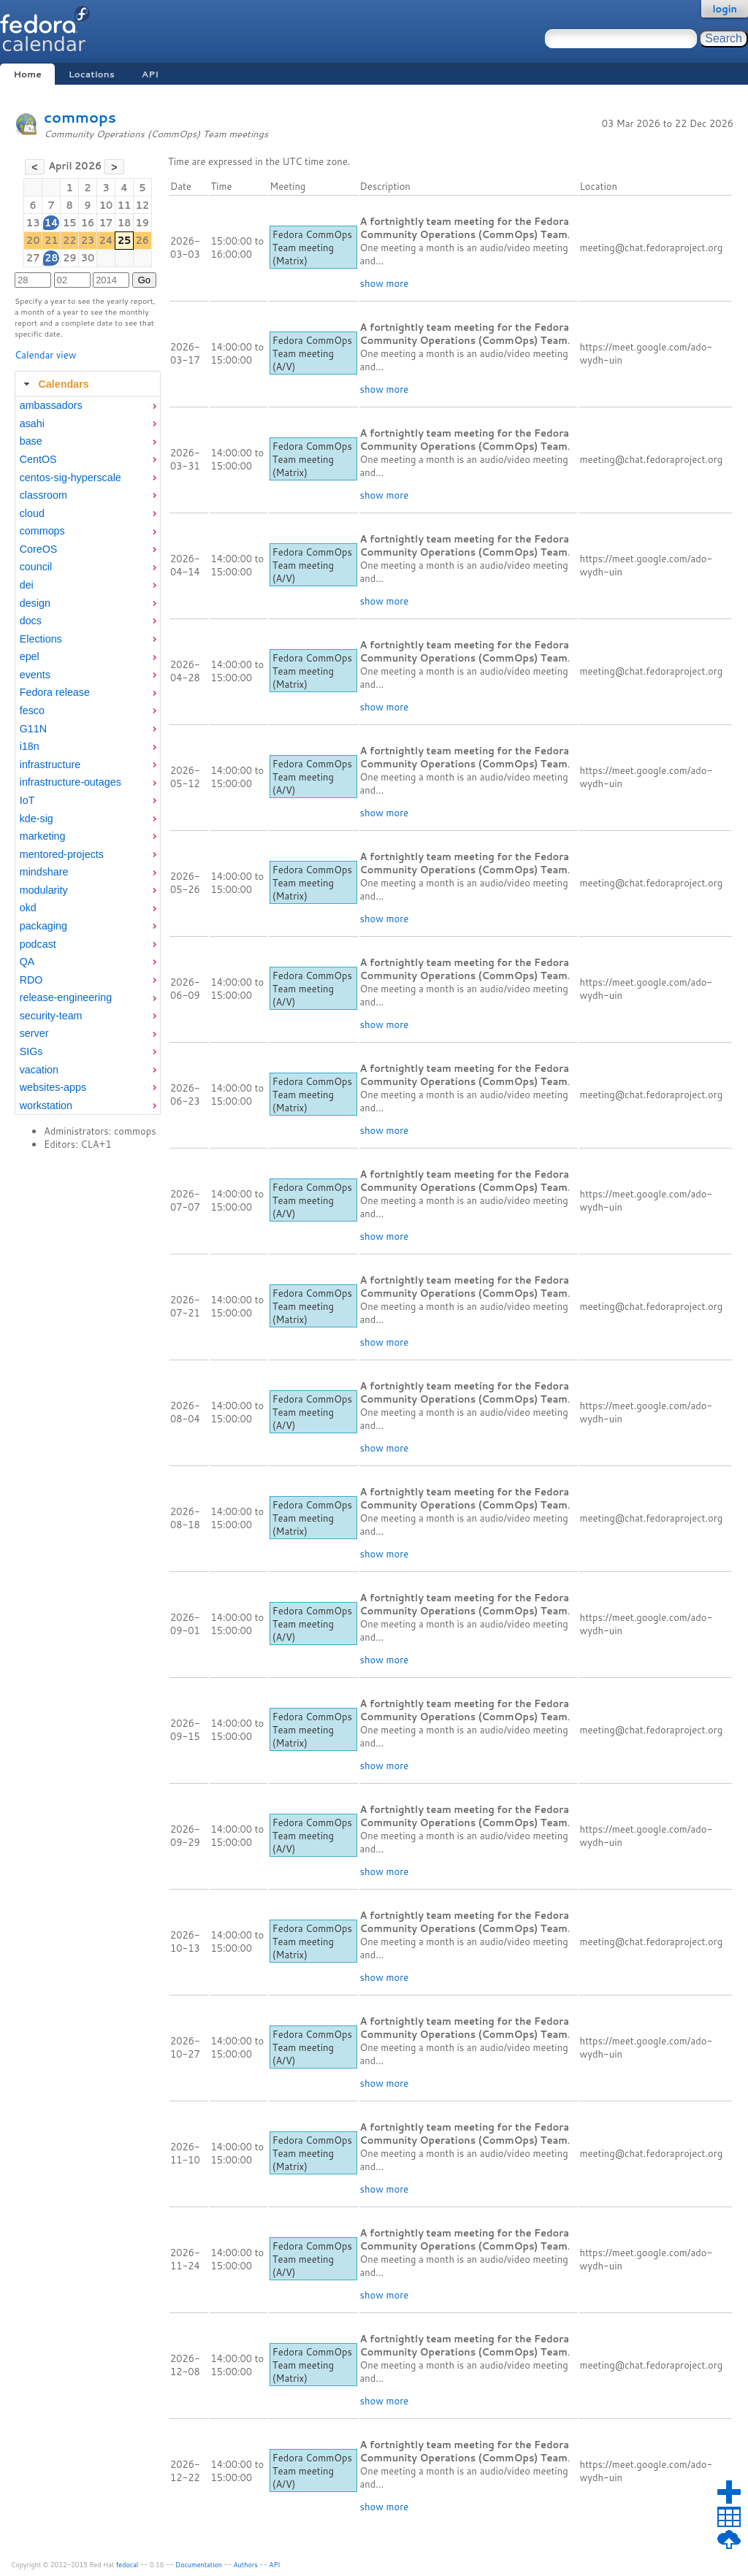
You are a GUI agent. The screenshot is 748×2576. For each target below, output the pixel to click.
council (36, 566)
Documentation (198, 2564)
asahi (32, 423)
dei (27, 585)
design (35, 603)
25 (124, 240)
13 (33, 222)
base (31, 441)
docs (31, 620)
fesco (32, 710)
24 (105, 240)
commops (80, 117)
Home (27, 74)
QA (27, 961)
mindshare (44, 872)
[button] (35, 167)
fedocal (127, 2564)
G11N (33, 729)
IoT (27, 800)
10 (106, 205)
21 (51, 240)
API (150, 74)
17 (106, 222)
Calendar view (45, 354)
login (724, 8)
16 (88, 222)
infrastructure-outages (70, 782)
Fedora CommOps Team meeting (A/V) (312, 353)
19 (143, 222)
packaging (43, 926)
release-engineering (66, 997)
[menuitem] (87, 405)
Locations (92, 74)
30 (88, 257)
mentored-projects (62, 854)
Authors (246, 2564)
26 (143, 240)
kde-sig (36, 818)
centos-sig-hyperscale (70, 477)
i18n (29, 746)
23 (88, 240)
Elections (41, 639)
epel (29, 656)
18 (124, 222)
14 (51, 222)
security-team (51, 1015)
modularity (44, 890)
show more (384, 283)
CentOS (38, 459)
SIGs (31, 1051)
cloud (32, 513)
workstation (46, 1105)
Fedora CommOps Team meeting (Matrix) (312, 247)
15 (70, 222)
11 (124, 205)
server (34, 1033)
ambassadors (51, 405)
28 (51, 257)
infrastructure (50, 764)
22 (70, 240)
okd (28, 907)
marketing (43, 836)
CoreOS (39, 549)
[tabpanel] (88, 755)
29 (70, 257)
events (35, 675)
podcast (38, 944)
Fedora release (55, 692)
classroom (43, 495)
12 (143, 205)
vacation (39, 1070)
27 (33, 257)
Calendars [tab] (54, 384)
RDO (31, 980)
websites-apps (53, 1087)
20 (33, 240)
